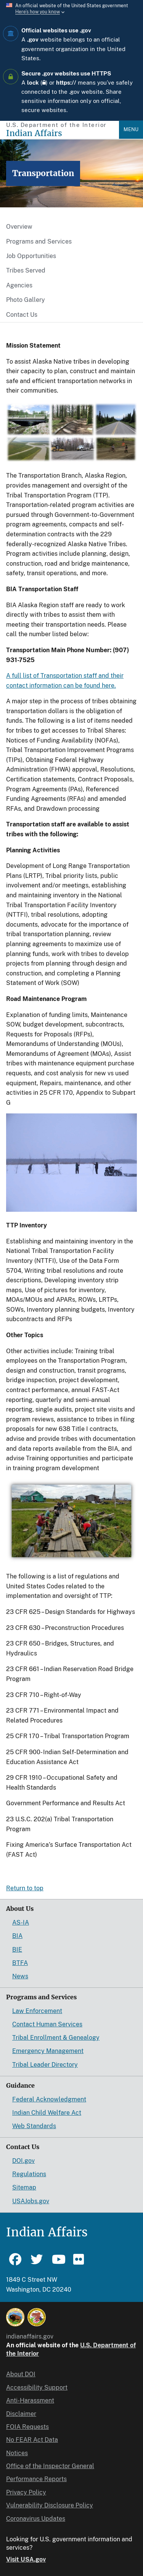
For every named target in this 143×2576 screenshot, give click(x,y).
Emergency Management (48, 2051)
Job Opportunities (31, 256)
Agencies (19, 285)
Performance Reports (36, 2479)
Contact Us (21, 314)
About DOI (20, 2374)
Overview (19, 226)
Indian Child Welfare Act (46, 2112)
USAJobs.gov (30, 2201)
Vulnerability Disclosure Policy (49, 2505)
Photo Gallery (25, 299)
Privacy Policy (26, 2492)
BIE (17, 1949)
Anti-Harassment (30, 2400)
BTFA (20, 1962)
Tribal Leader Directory (45, 2064)
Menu (131, 129)
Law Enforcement (37, 2011)
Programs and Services (39, 241)
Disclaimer (21, 2413)
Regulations (29, 2174)
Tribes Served (25, 270)
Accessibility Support (36, 2387)
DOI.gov (23, 2160)
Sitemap (24, 2187)
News (20, 1976)
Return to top (24, 1888)
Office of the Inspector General (50, 2466)
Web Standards (34, 2126)
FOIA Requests (27, 2426)
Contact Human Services (47, 2024)
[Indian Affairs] (62, 133)
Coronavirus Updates (35, 2518)
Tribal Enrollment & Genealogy (56, 2037)
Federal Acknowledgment (49, 2099)
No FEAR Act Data (32, 2439)
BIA (17, 1935)
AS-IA (20, 1922)
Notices (17, 2453)
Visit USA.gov (26, 2559)
